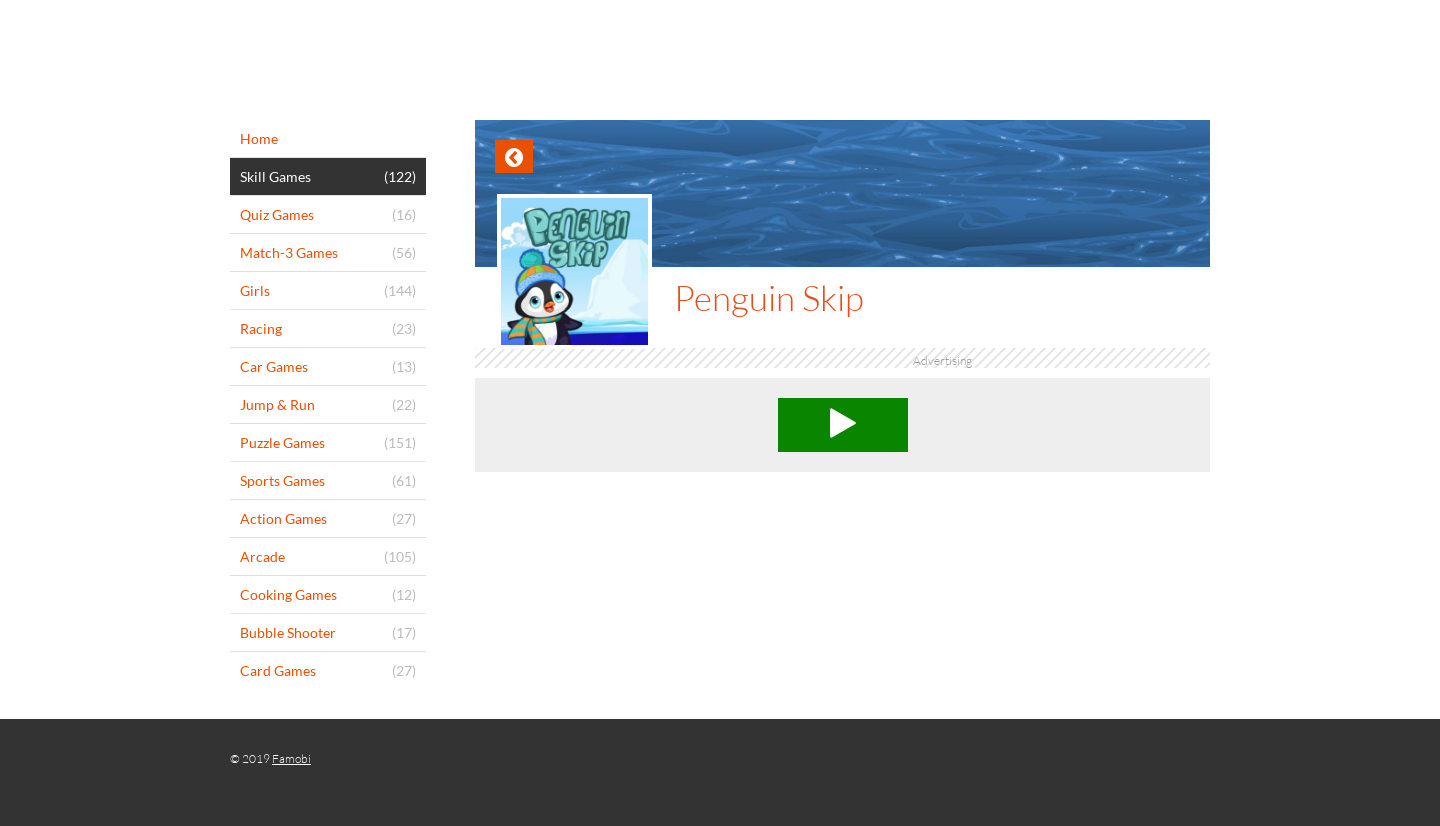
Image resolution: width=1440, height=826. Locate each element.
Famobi (291, 758)
